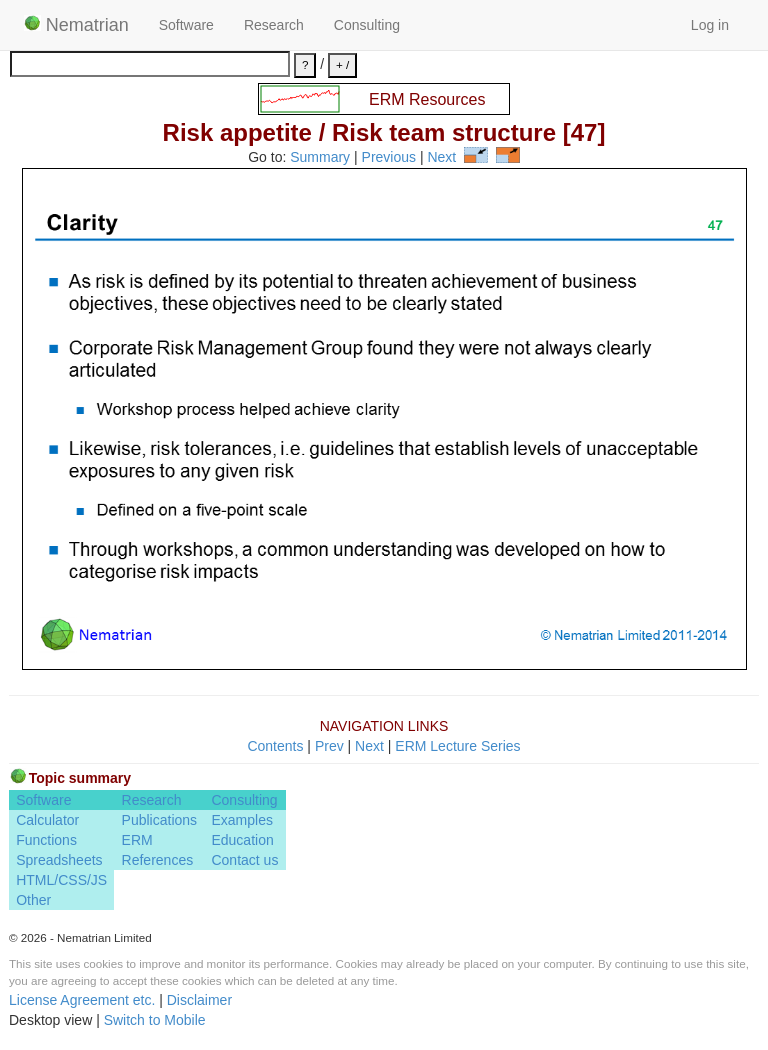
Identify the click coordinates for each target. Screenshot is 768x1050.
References (158, 860)
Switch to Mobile (155, 1020)
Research (274, 25)
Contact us (244, 860)
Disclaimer (199, 1000)
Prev (329, 746)
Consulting (367, 25)
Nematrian (76, 25)
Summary (320, 158)
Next (441, 158)
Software (186, 25)
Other (33, 900)
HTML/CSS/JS (61, 880)
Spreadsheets (59, 860)
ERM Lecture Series (457, 746)
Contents (275, 746)
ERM (137, 840)
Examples (241, 820)
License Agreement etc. (82, 1000)
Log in (710, 25)
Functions (46, 840)
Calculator (47, 820)
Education (242, 840)
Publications (160, 820)
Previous (389, 158)
